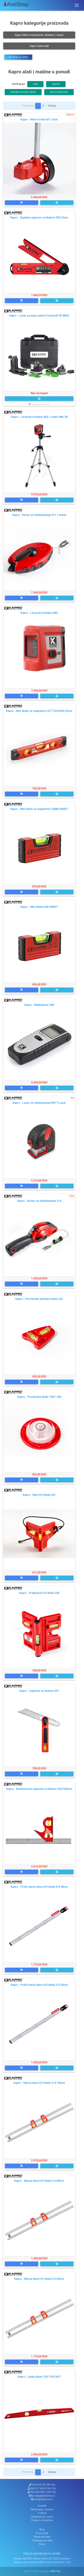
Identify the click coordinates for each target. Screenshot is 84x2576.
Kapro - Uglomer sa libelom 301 (39, 1690)
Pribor (42, 2544)
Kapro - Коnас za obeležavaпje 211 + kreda (39, 515)
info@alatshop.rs (42, 2499)
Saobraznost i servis (42, 2516)
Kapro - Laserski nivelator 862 (39, 612)
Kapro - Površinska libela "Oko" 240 (39, 1396)
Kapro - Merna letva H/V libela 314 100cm (39, 2083)
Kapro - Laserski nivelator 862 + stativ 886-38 (39, 416)
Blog (42, 2529)
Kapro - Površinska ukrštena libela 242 (39, 1299)
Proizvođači (42, 2533)
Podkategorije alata (42, 2540)
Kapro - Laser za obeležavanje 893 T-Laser (39, 1102)
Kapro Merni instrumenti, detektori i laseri (39, 35)
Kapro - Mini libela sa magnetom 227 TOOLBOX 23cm (39, 711)
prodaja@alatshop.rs (42, 2495)
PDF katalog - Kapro (18, 57)
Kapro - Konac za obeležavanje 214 (39, 1200)
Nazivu (56, 84)
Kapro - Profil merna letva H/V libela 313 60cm (39, 1984)
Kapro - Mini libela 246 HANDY (39, 906)
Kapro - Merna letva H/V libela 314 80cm (39, 2180)
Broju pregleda (59, 92)
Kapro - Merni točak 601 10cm (39, 119)
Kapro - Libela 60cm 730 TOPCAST (39, 2376)
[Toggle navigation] (76, 5)
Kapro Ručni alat (39, 46)
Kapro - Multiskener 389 (39, 1005)
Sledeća (52, 105)
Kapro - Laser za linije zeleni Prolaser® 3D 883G (39, 315)
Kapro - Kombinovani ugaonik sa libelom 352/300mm (39, 1788)
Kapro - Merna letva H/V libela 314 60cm (39, 2278)
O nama (42, 2513)
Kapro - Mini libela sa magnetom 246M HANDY (39, 809)
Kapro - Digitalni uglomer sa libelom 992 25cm (39, 217)
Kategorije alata (42, 2536)
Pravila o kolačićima (42, 2520)
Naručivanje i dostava (42, 2509)
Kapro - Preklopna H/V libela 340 (39, 1593)
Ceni (35, 84)
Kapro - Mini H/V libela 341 (39, 1494)
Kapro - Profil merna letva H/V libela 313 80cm (39, 1886)
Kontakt (42, 2505)
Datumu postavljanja (23, 92)
